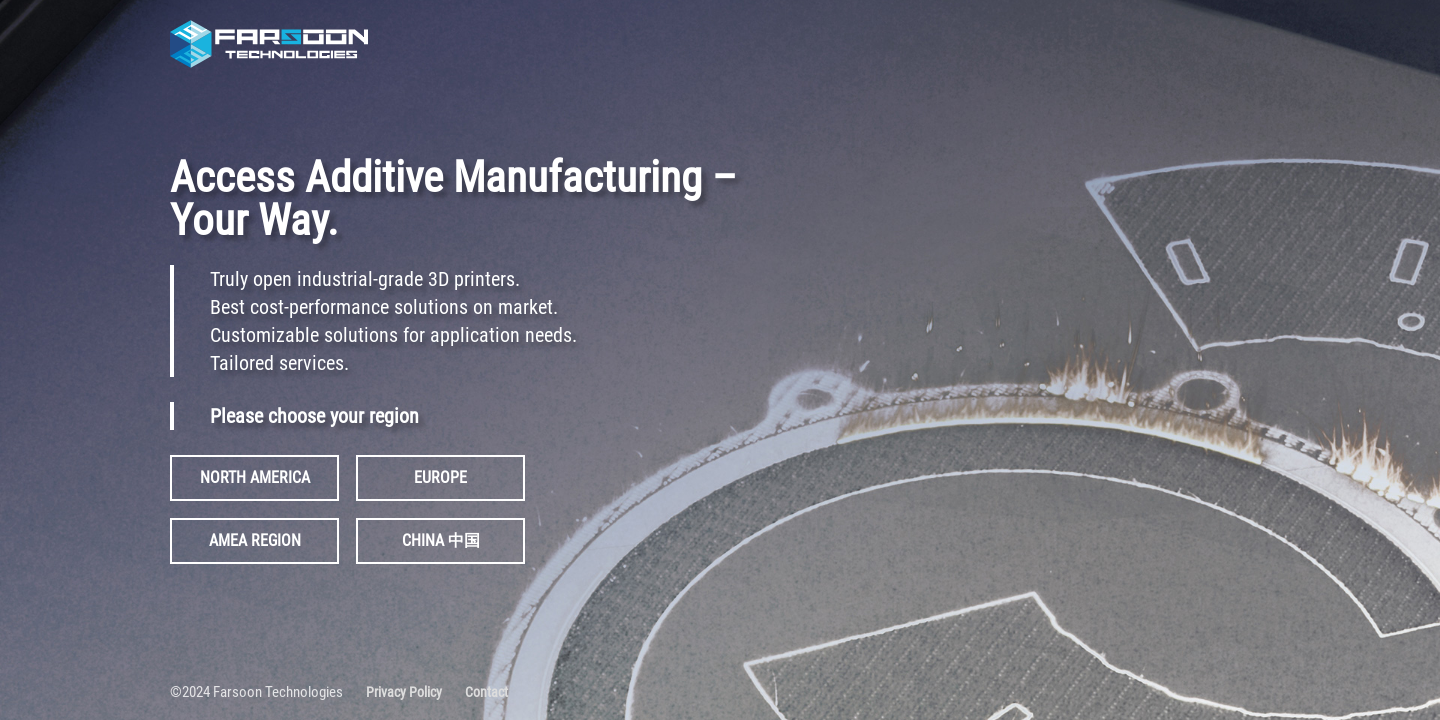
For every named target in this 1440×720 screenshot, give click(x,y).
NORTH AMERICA (255, 477)
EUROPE (440, 477)
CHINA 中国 (441, 540)
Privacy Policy (404, 692)
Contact (486, 692)
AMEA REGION (255, 540)
